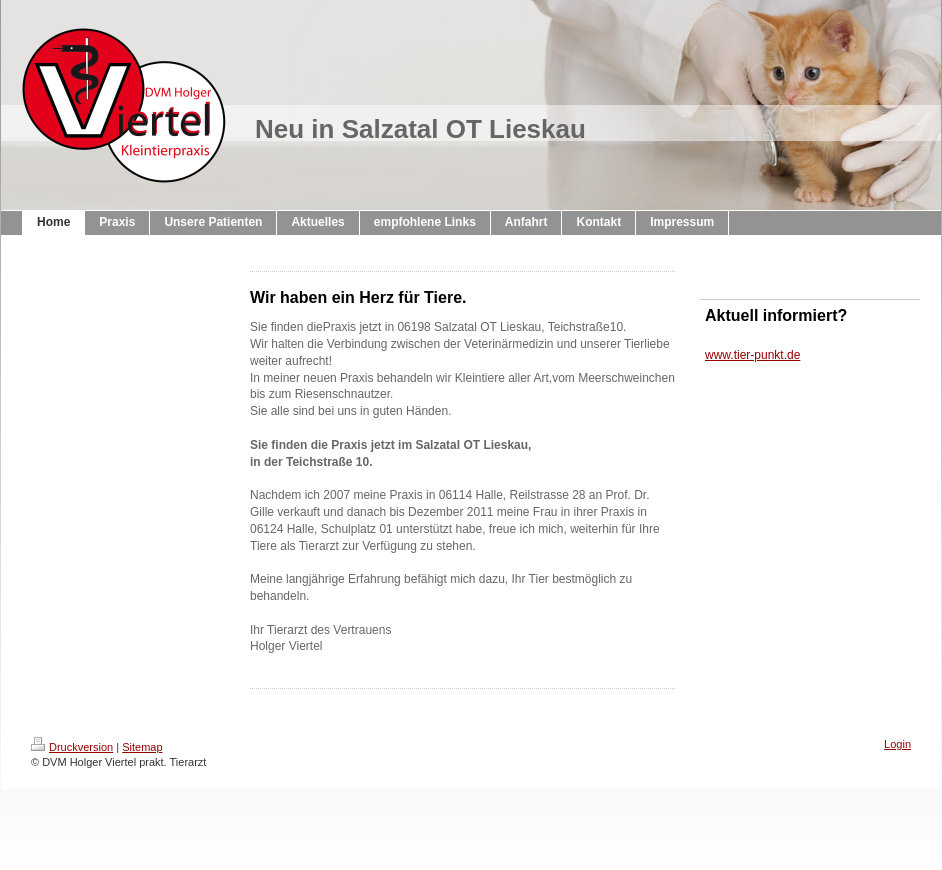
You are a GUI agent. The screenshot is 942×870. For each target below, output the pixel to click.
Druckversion (72, 747)
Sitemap (142, 747)
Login (897, 744)
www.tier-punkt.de (752, 355)
